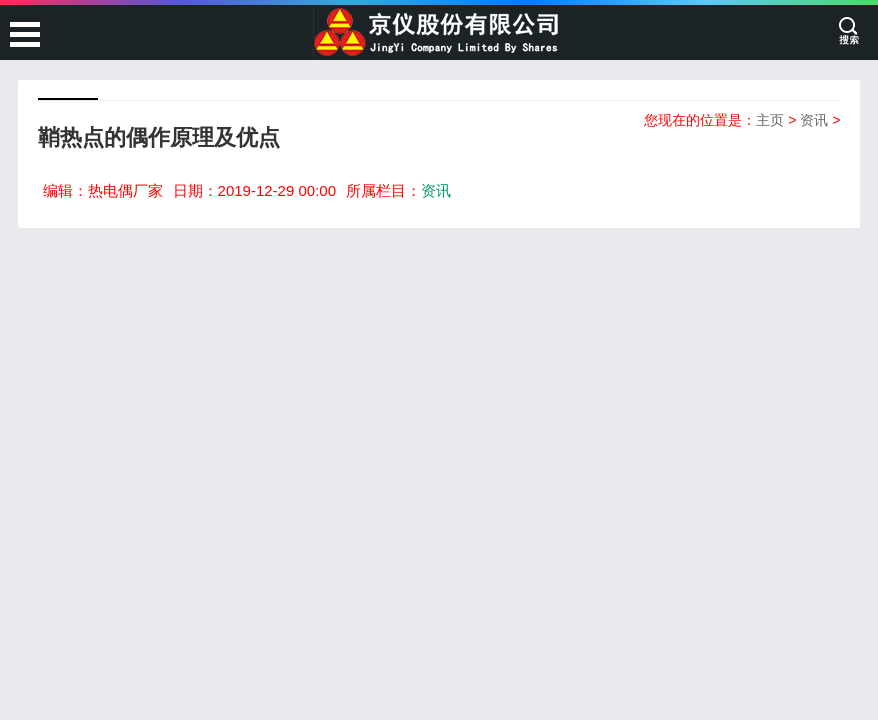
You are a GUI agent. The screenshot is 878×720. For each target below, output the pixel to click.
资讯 (814, 120)
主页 (770, 120)
